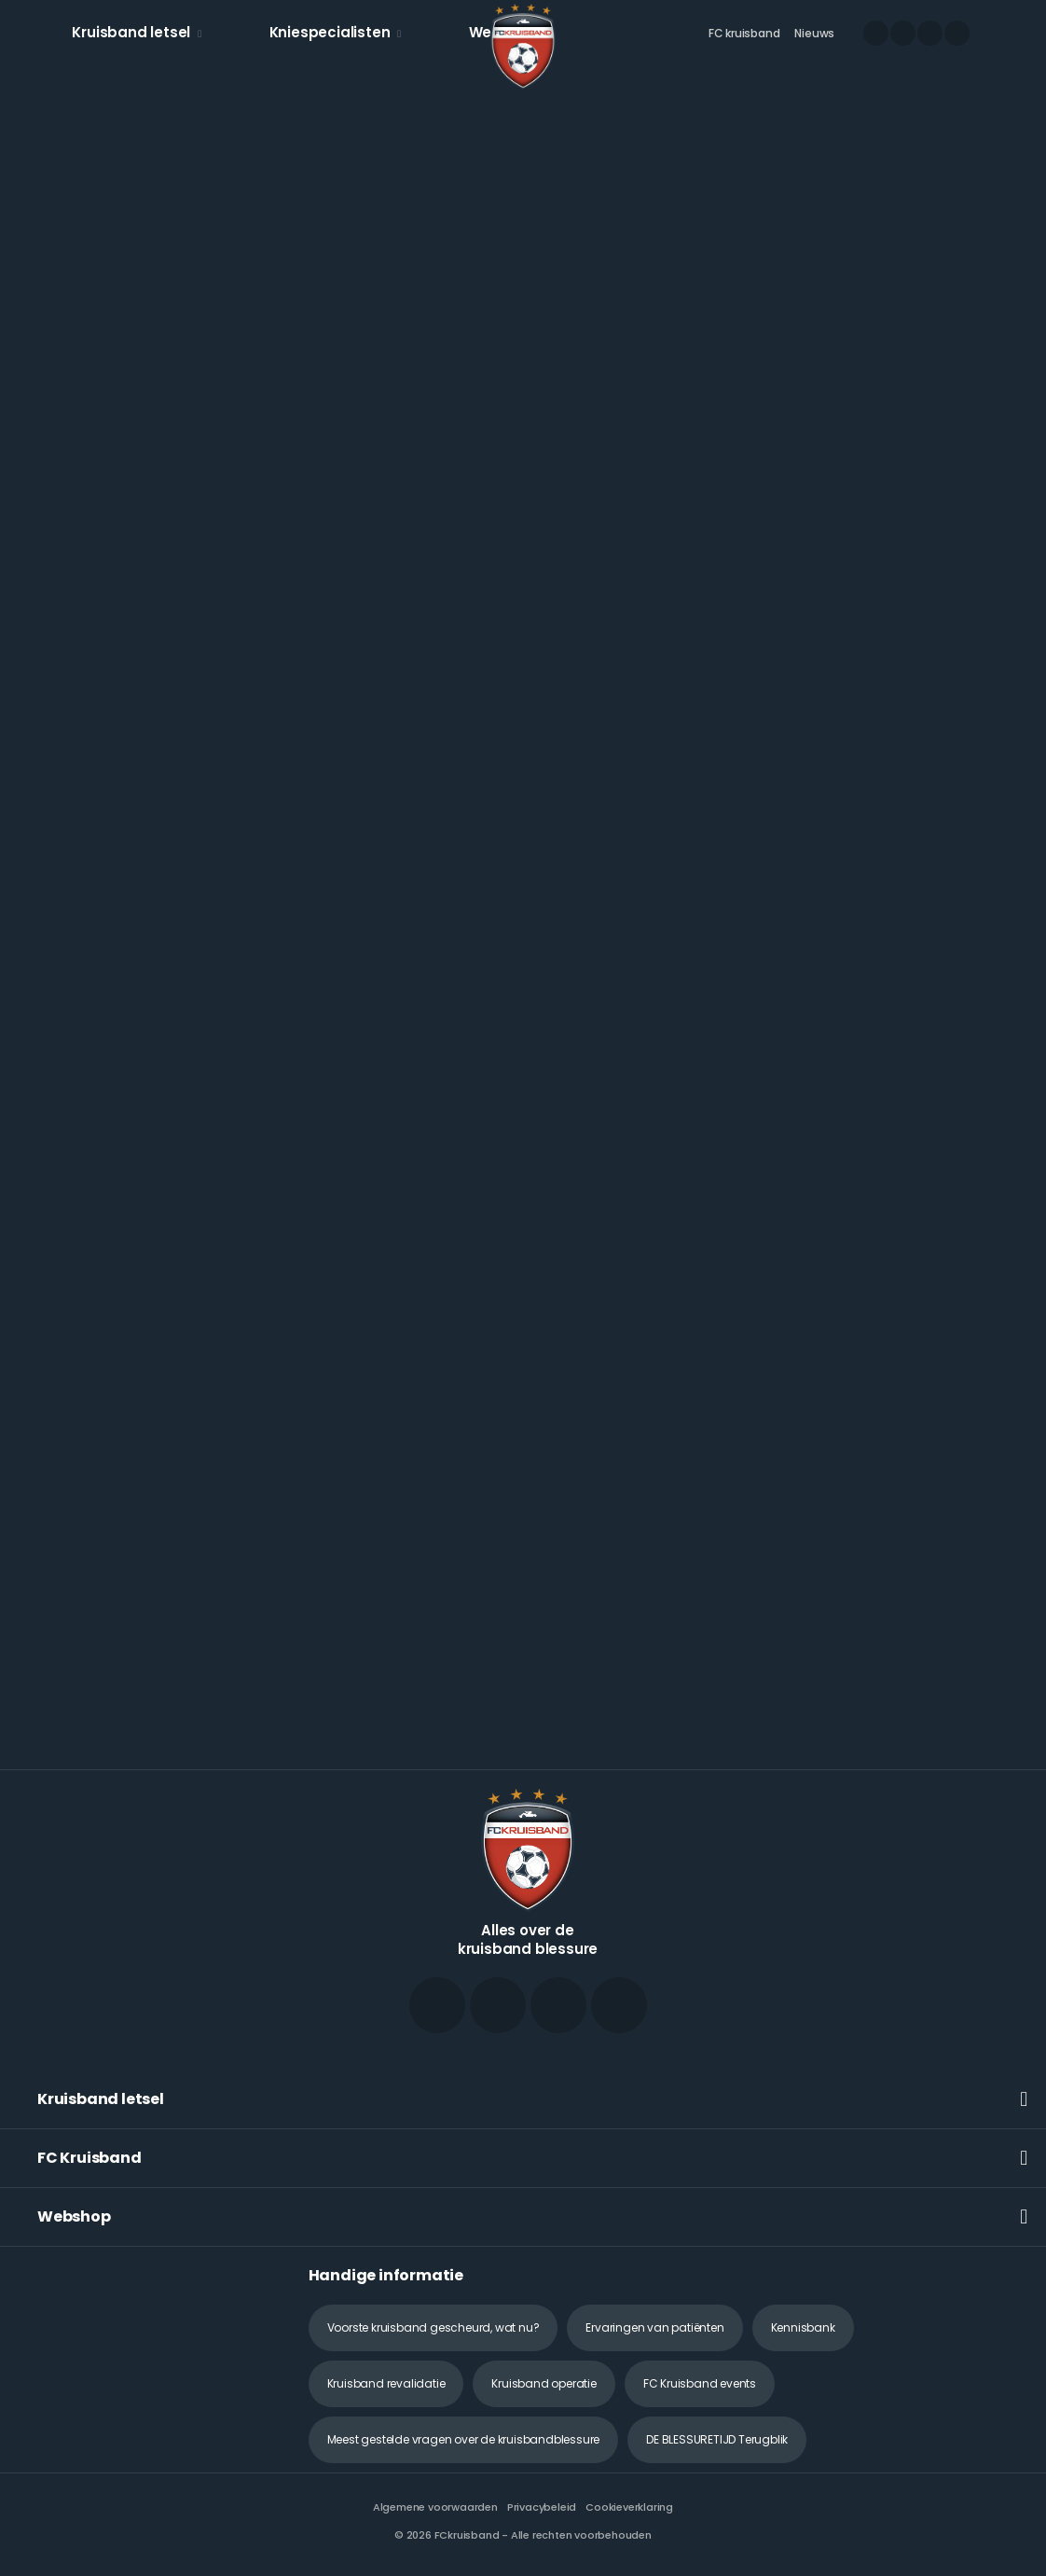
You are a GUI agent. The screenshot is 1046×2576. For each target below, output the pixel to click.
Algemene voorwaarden (435, 2507)
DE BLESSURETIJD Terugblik (717, 2439)
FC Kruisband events (699, 2383)
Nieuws (814, 33)
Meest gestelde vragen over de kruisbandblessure (463, 2439)
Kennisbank (803, 2327)
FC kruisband (744, 33)
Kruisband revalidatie (386, 2383)
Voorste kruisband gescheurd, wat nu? (433, 2327)
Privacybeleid (541, 2507)
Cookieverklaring (629, 2507)
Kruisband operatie (543, 2383)
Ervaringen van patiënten (654, 2327)
